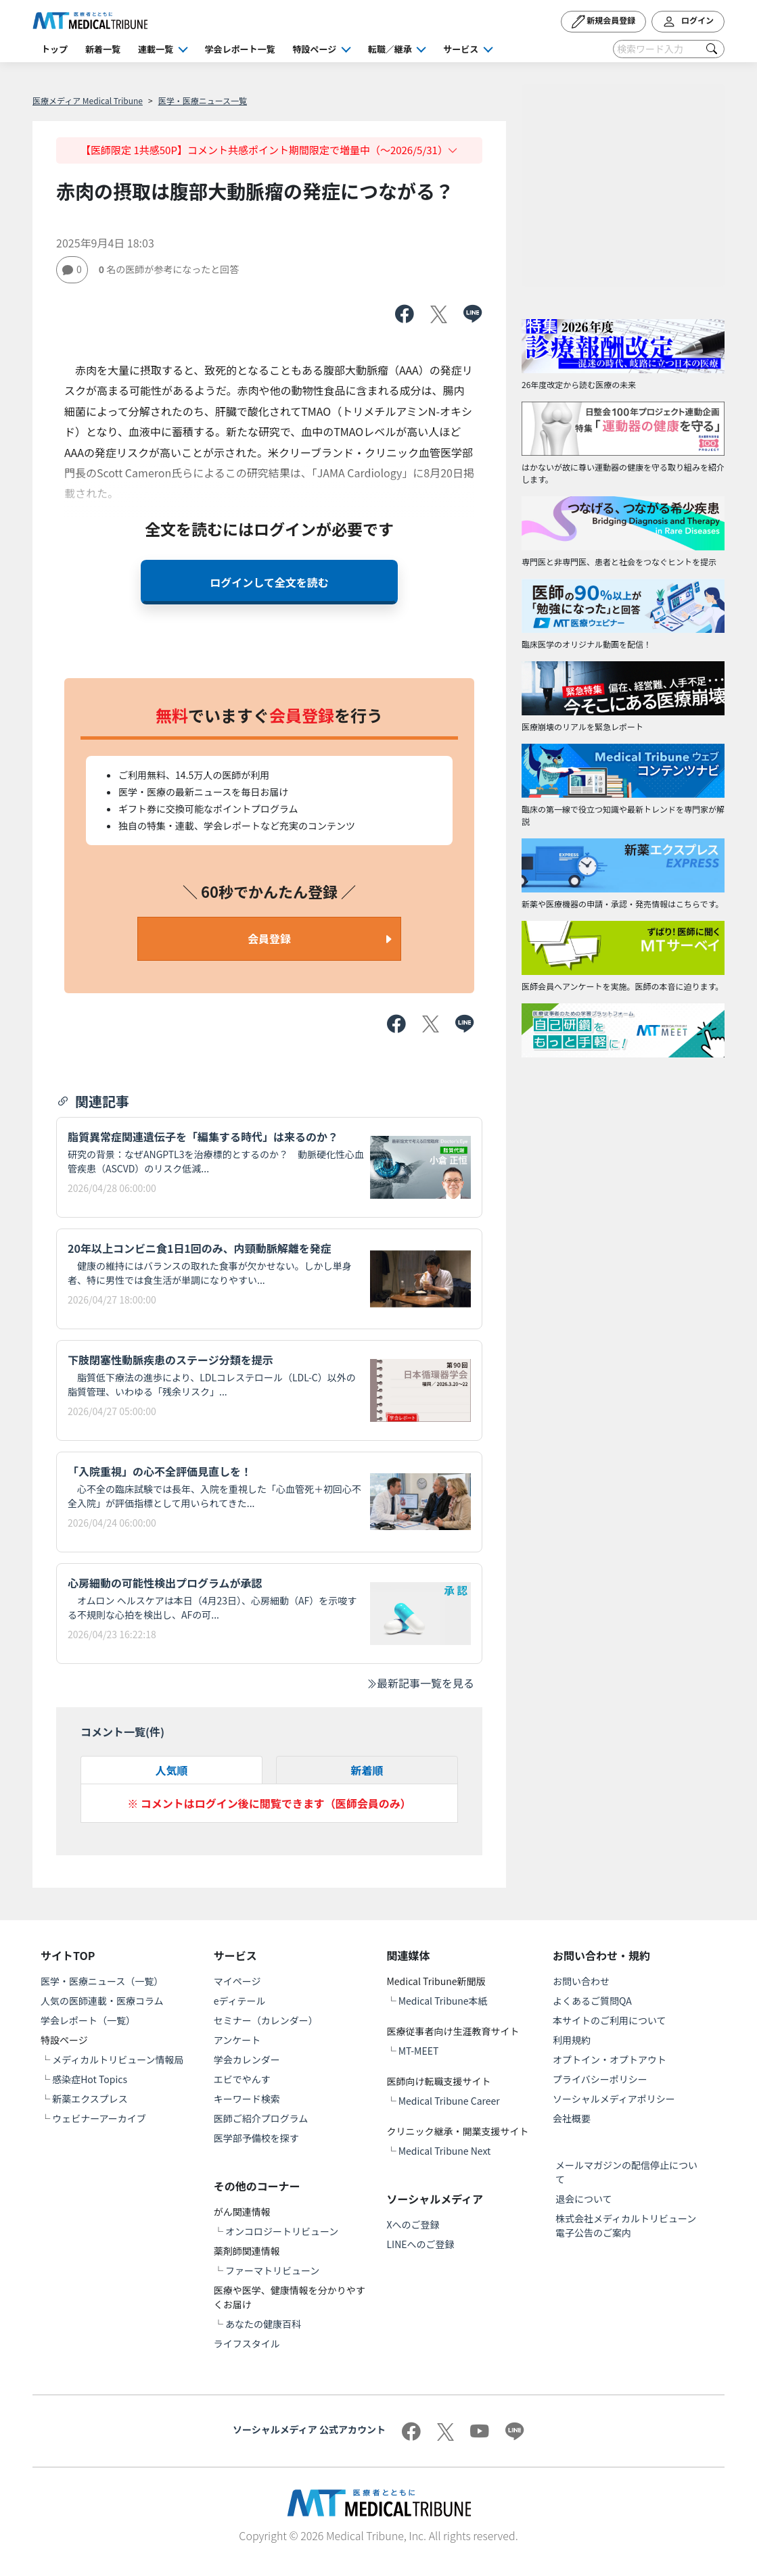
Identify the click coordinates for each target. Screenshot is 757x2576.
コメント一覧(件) (122, 1731)
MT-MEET (418, 2050)
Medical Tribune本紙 (443, 2000)
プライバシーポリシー (600, 2079)
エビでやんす (242, 2079)
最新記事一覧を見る (420, 1683)
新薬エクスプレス (90, 2098)
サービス (460, 49)
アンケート (237, 2040)
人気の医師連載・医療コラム (102, 2000)
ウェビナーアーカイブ (99, 2118)
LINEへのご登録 (421, 2244)
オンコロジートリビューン (281, 2231)
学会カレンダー (247, 2059)
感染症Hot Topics (89, 2079)
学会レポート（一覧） (88, 2020)
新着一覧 (102, 49)
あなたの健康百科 (263, 2324)
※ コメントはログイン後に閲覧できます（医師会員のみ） (269, 1803)
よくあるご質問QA (592, 2000)
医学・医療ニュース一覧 (202, 100)
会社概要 (572, 2118)
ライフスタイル (247, 2343)
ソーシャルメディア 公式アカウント (309, 2429)
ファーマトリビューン (272, 2270)
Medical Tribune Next (444, 2150)
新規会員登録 (604, 21)
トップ (54, 49)
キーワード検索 (247, 2098)
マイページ (237, 1981)
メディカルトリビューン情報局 (117, 2059)
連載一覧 (155, 49)
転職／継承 (390, 49)
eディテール (240, 2000)
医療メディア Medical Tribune (87, 100)
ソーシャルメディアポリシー (614, 2098)
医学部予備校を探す (256, 2138)
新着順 (366, 1770)
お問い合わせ (581, 1981)
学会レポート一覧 (240, 49)
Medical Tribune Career (449, 2100)
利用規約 (572, 2040)
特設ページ (315, 49)
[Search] (669, 49)
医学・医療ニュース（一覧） (102, 1981)
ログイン (688, 21)
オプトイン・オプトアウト (609, 2059)
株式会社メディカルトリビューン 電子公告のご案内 (630, 2225)
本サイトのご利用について (609, 2020)
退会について (583, 2198)
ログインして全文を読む (269, 582)
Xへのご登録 (413, 2224)
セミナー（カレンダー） (266, 2020)
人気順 (171, 1770)
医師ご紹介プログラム (261, 2118)
